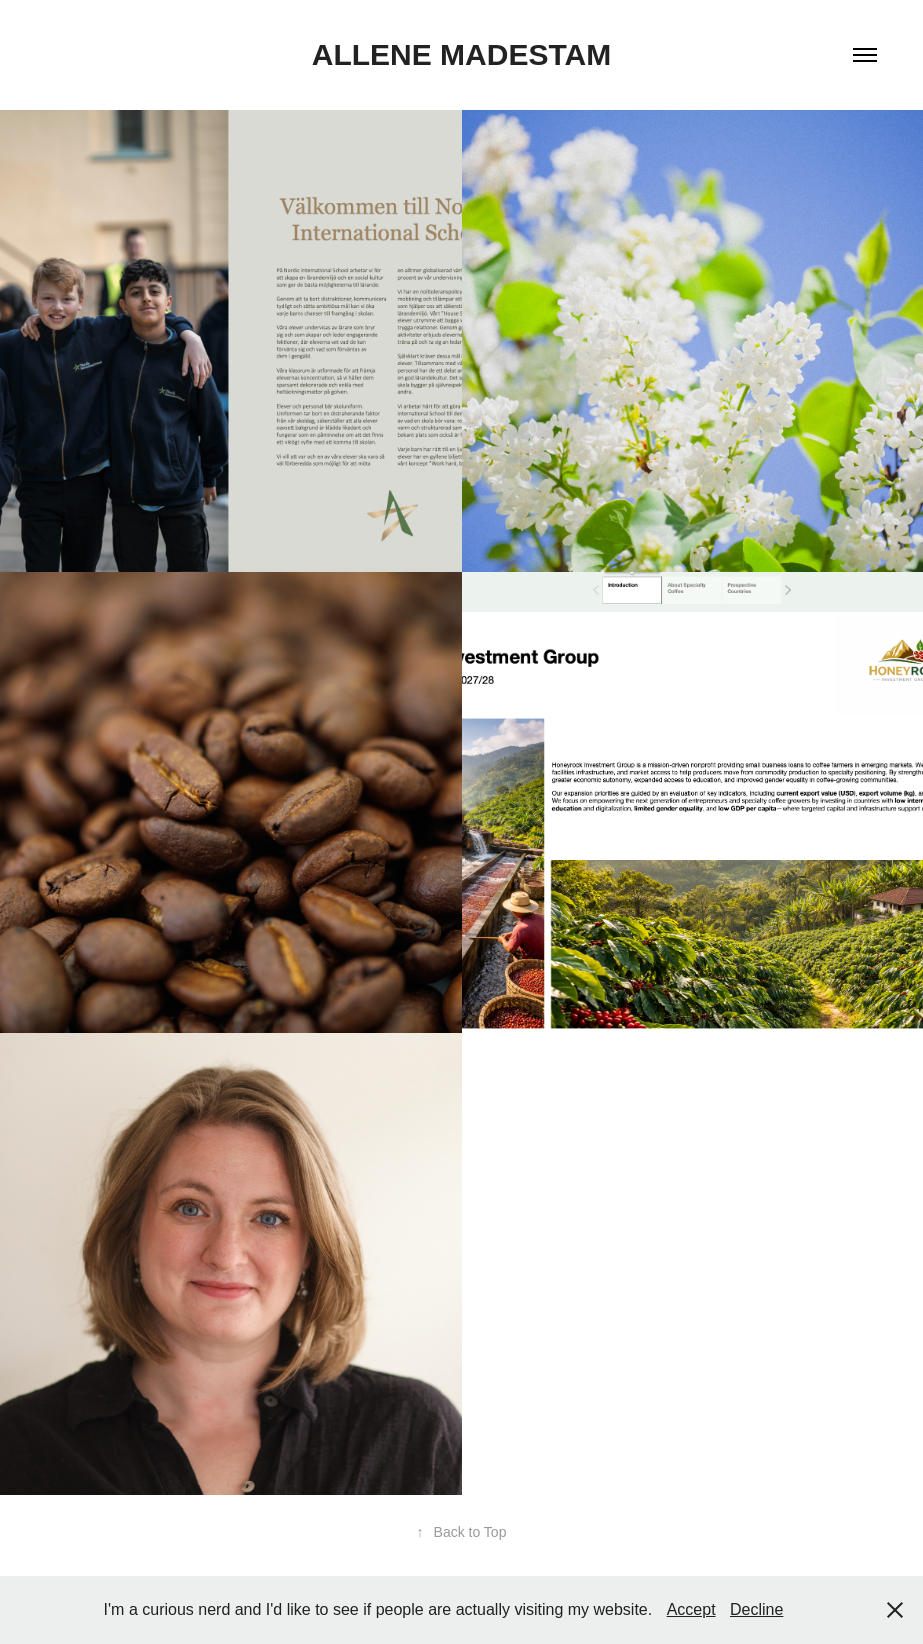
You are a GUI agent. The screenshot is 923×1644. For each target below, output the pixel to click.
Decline (756, 1609)
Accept (691, 1609)
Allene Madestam (461, 54)
